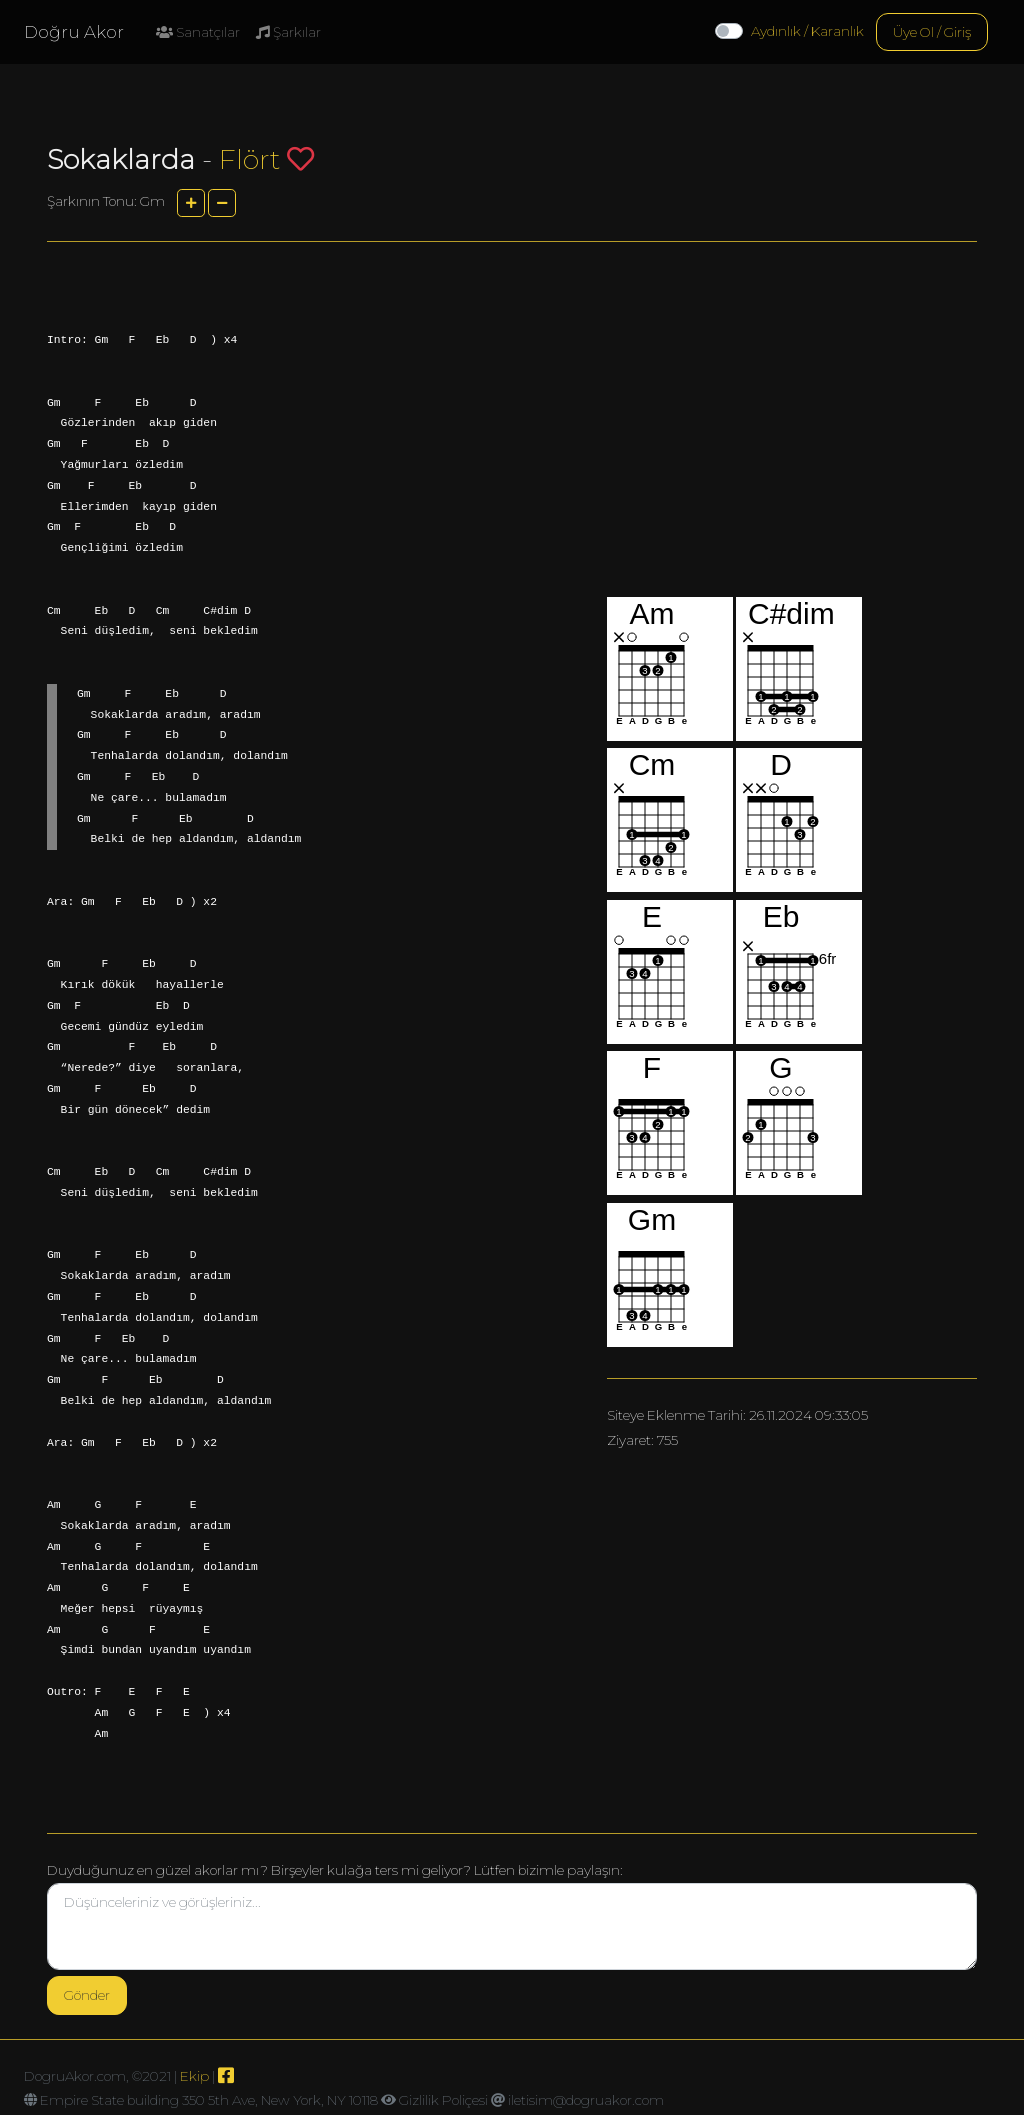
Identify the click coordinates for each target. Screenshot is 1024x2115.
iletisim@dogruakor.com (586, 2100)
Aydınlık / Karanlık (807, 31)
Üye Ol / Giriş (932, 32)
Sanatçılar (198, 32)
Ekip (194, 2076)
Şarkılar (288, 32)
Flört (249, 159)
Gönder (87, 1995)
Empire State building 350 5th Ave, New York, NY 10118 (209, 2100)
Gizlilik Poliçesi (443, 2100)
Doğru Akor (74, 32)
